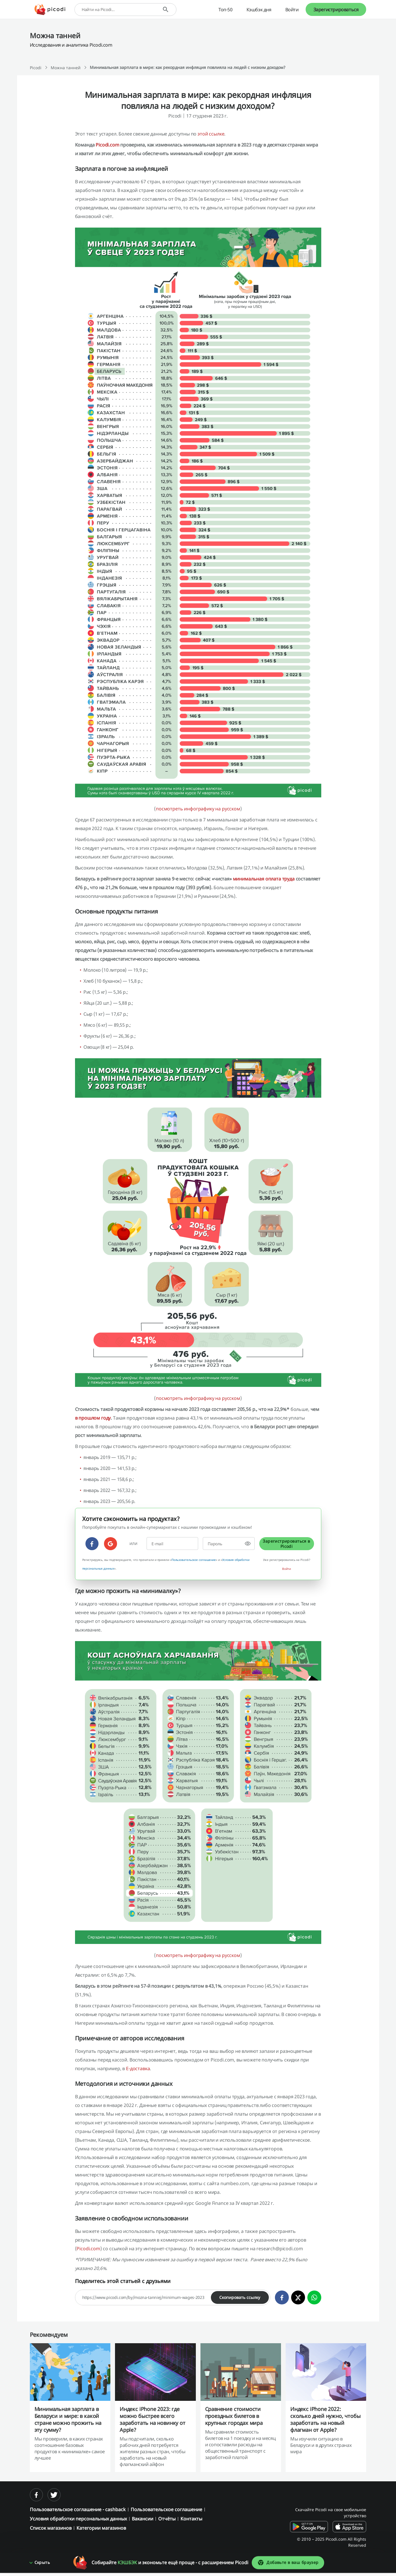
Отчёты (167, 2518)
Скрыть (42, 2565)
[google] (110, 1543)
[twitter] (298, 2297)
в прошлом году (93, 1418)
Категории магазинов (101, 2528)
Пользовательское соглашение (193, 1560)
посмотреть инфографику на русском (198, 808)
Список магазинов (51, 2528)
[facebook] (91, 1543)
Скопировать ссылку (239, 2297)
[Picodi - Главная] (49, 9)
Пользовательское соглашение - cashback (78, 2509)
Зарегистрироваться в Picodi (286, 1543)
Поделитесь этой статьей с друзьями (123, 2280)
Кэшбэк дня (259, 9)
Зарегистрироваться (336, 9)
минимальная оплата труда (264, 879)
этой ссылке (211, 134)
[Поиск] (165, 9)
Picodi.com (107, 145)
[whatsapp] (314, 2297)
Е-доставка (138, 2068)
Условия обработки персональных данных (78, 2518)
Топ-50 (225, 9)
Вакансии (142, 2518)
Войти (292, 9)
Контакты (191, 2518)
